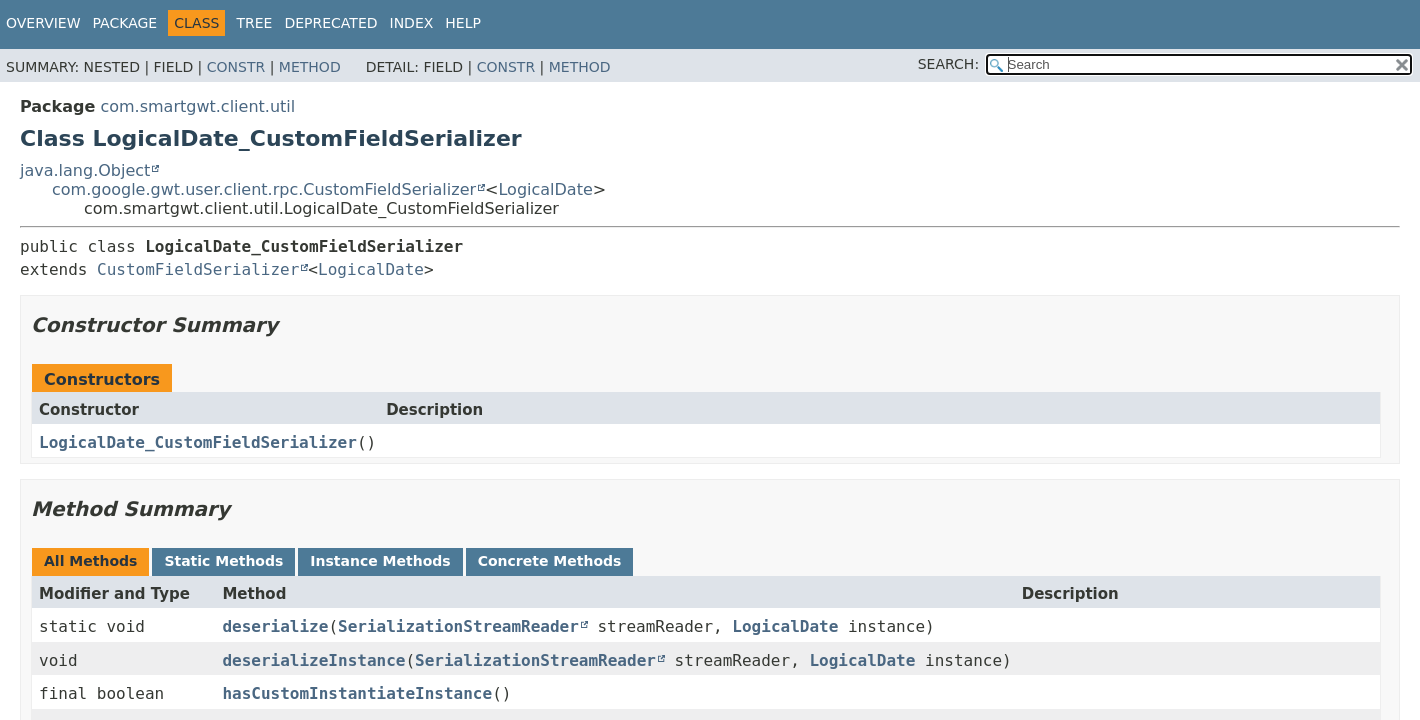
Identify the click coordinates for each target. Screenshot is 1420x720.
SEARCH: (948, 64)
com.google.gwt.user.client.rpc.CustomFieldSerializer (264, 189)
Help (463, 23)
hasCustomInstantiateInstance (357, 693)
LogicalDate (545, 189)
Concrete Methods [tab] (550, 561)
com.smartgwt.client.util (197, 106)
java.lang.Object (85, 170)
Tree (254, 23)
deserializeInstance (313, 660)
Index (412, 23)
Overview (43, 23)
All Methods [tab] (90, 561)
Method (310, 67)
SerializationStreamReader (458, 626)
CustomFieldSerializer (198, 269)
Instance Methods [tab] (380, 561)
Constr (236, 67)
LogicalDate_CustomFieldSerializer (198, 442)
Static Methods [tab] (223, 561)
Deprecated (330, 23)
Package (125, 23)
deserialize (275, 626)
